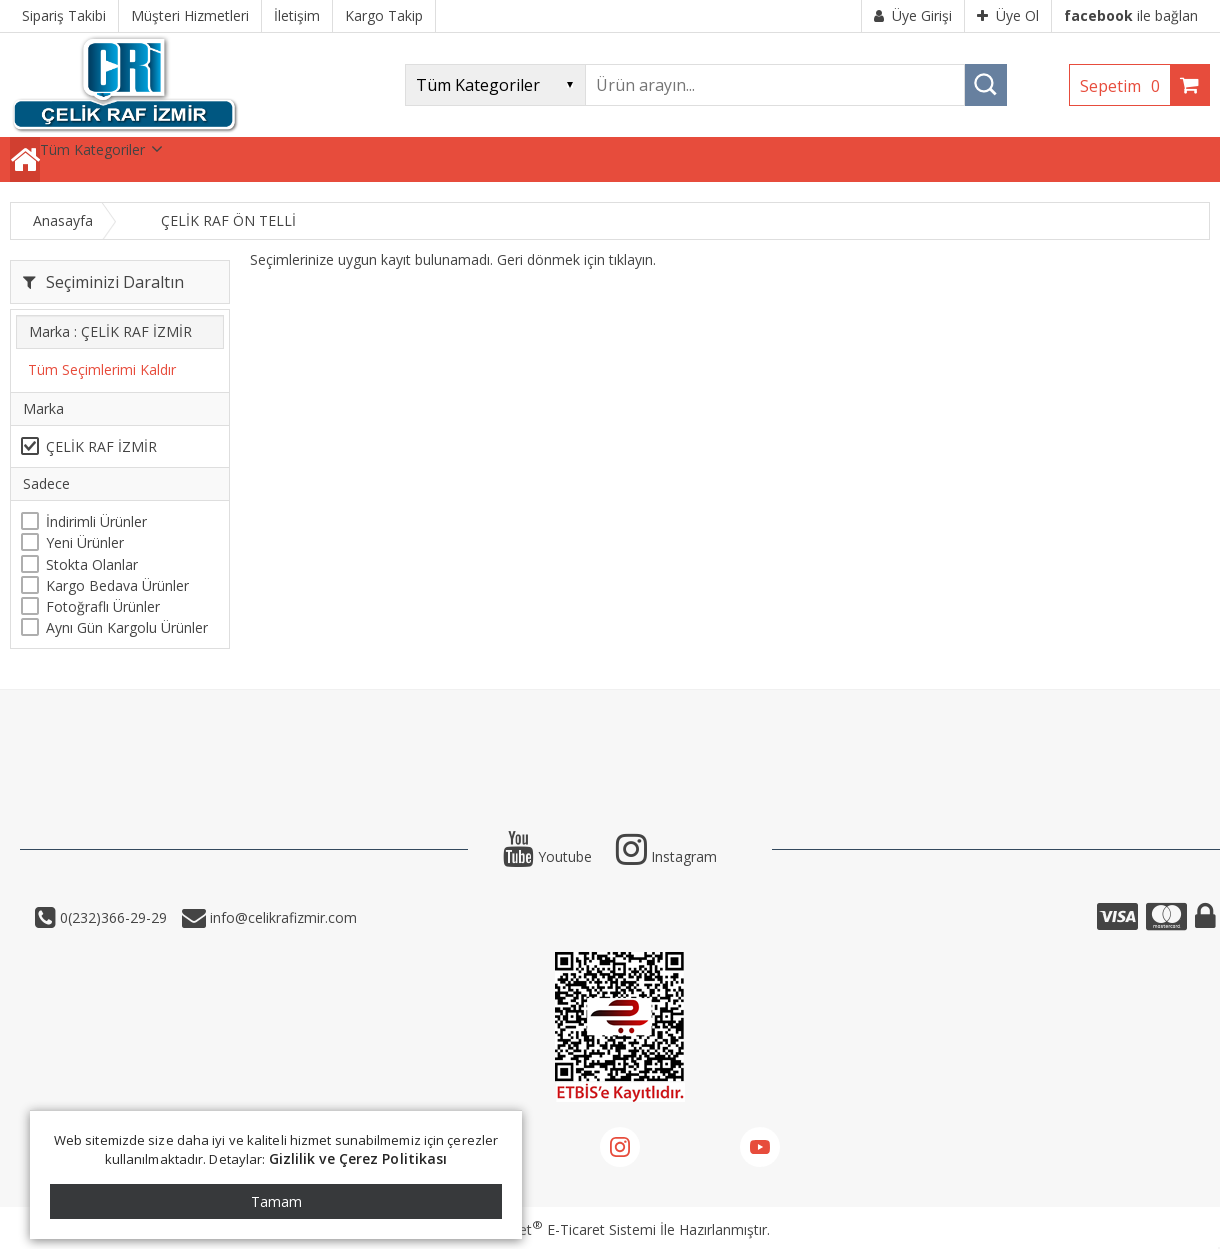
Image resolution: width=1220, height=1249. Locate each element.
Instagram (666, 856)
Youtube (547, 856)
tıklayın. (632, 259)
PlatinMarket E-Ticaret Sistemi (553, 1229)
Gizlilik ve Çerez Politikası (358, 1158)
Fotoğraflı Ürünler (103, 606)
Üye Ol (1008, 15)
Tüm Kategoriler (92, 149)
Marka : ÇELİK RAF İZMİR (110, 331)
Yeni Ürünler (85, 542)
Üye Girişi (913, 15)
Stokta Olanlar (92, 564)
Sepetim (1125, 86)
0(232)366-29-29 (111, 917)
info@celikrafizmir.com (281, 917)
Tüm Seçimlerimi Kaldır (102, 369)
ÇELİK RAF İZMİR (101, 446)
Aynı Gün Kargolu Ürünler (127, 627)
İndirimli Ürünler (96, 521)
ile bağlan (1131, 15)
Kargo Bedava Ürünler (117, 585)
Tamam (276, 1201)
